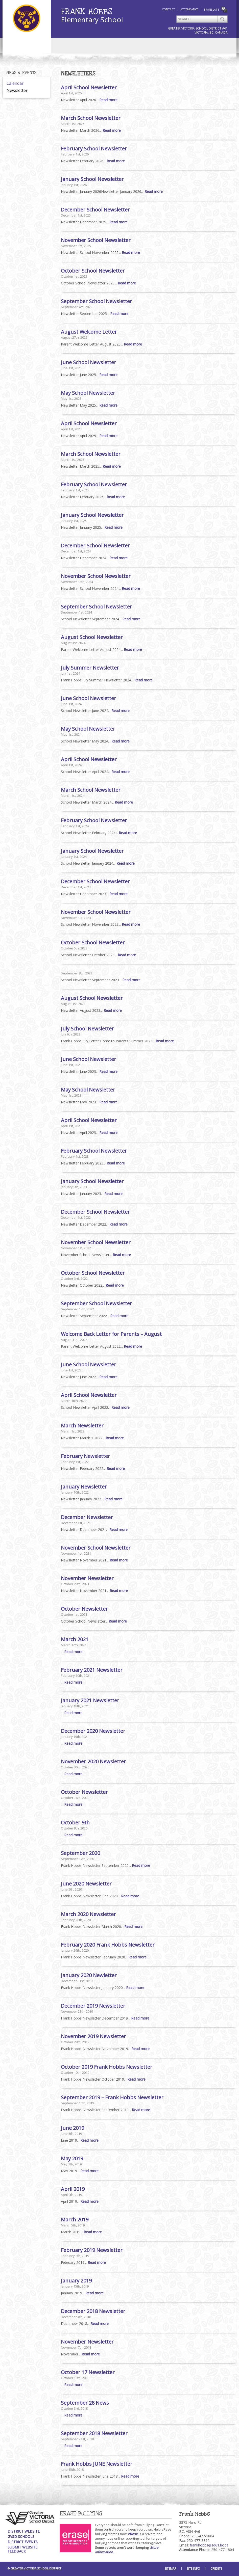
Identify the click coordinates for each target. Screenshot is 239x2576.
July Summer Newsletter (90, 667)
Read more (108, 99)
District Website (24, 2531)
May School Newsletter (88, 392)
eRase (133, 2534)
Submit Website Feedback (22, 2549)
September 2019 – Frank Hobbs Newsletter (112, 2097)
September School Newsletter (96, 301)
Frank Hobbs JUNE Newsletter (96, 2463)
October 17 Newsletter (88, 2372)
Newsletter (17, 90)
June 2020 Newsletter (86, 1883)
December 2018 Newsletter (93, 2311)
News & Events (21, 73)
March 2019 (74, 2219)
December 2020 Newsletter (93, 1731)
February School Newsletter (94, 148)
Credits (216, 2568)
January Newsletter (84, 1486)
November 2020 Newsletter (93, 1761)
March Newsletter (82, 1425)
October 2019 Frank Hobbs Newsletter (106, 2066)
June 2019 (72, 2127)
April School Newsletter (89, 87)
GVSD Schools (21, 2536)
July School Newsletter (87, 1028)
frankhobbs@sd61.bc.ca (209, 2545)
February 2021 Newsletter (92, 1669)
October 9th (75, 1822)
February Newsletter (85, 1456)
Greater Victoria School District (36, 2568)
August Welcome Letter (89, 331)
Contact (168, 9)
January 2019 (76, 2280)
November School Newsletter (96, 240)
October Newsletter (84, 1608)
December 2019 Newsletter (93, 2005)
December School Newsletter (95, 209)
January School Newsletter (92, 179)
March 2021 (74, 1639)
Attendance (189, 9)
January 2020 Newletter (89, 1975)
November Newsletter (87, 1578)
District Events (23, 2541)
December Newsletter (87, 1517)
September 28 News (85, 2402)
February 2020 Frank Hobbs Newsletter (108, 1944)
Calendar (15, 83)
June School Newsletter (88, 362)
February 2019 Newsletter (92, 2250)
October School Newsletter (93, 270)
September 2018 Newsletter (94, 2433)
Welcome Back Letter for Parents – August (111, 1334)
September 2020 (80, 1853)
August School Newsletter (92, 637)
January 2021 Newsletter (90, 1700)
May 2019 (72, 2158)
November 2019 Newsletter (93, 2036)
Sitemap (170, 2568)
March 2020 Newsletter (88, 1914)
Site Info (193, 2568)
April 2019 (73, 2189)
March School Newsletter (91, 118)
